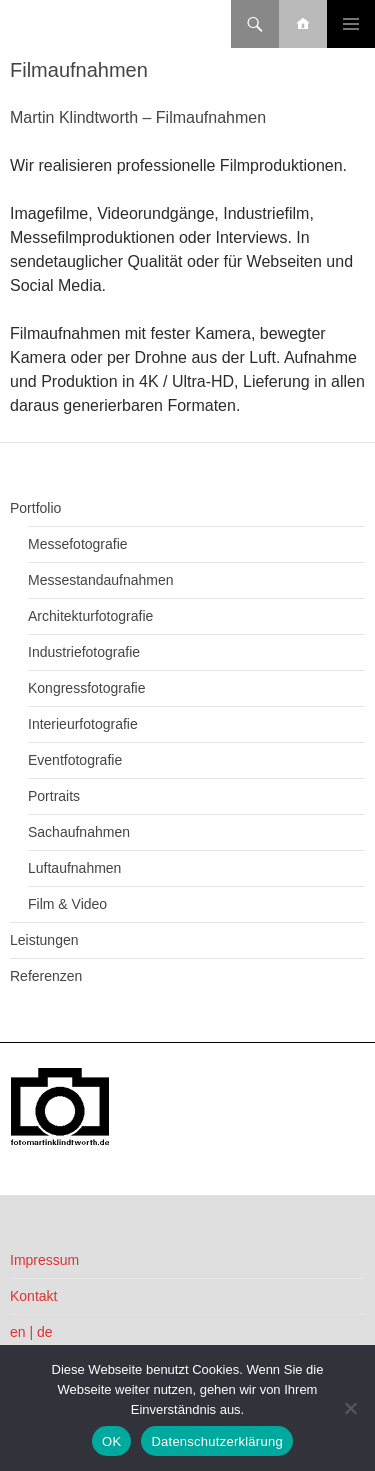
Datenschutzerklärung (216, 1441)
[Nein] (350, 1408)
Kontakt (33, 1296)
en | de (31, 1332)
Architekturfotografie (90, 616)
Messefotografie (78, 544)
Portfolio (35, 508)
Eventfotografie (75, 760)
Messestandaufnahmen (101, 580)
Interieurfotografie (83, 724)
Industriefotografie (84, 652)
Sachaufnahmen (79, 832)
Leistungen (44, 940)
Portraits (54, 796)
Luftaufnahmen (74, 868)
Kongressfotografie (87, 688)
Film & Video (67, 904)
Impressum (44, 1260)
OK (111, 1441)
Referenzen (46, 976)
